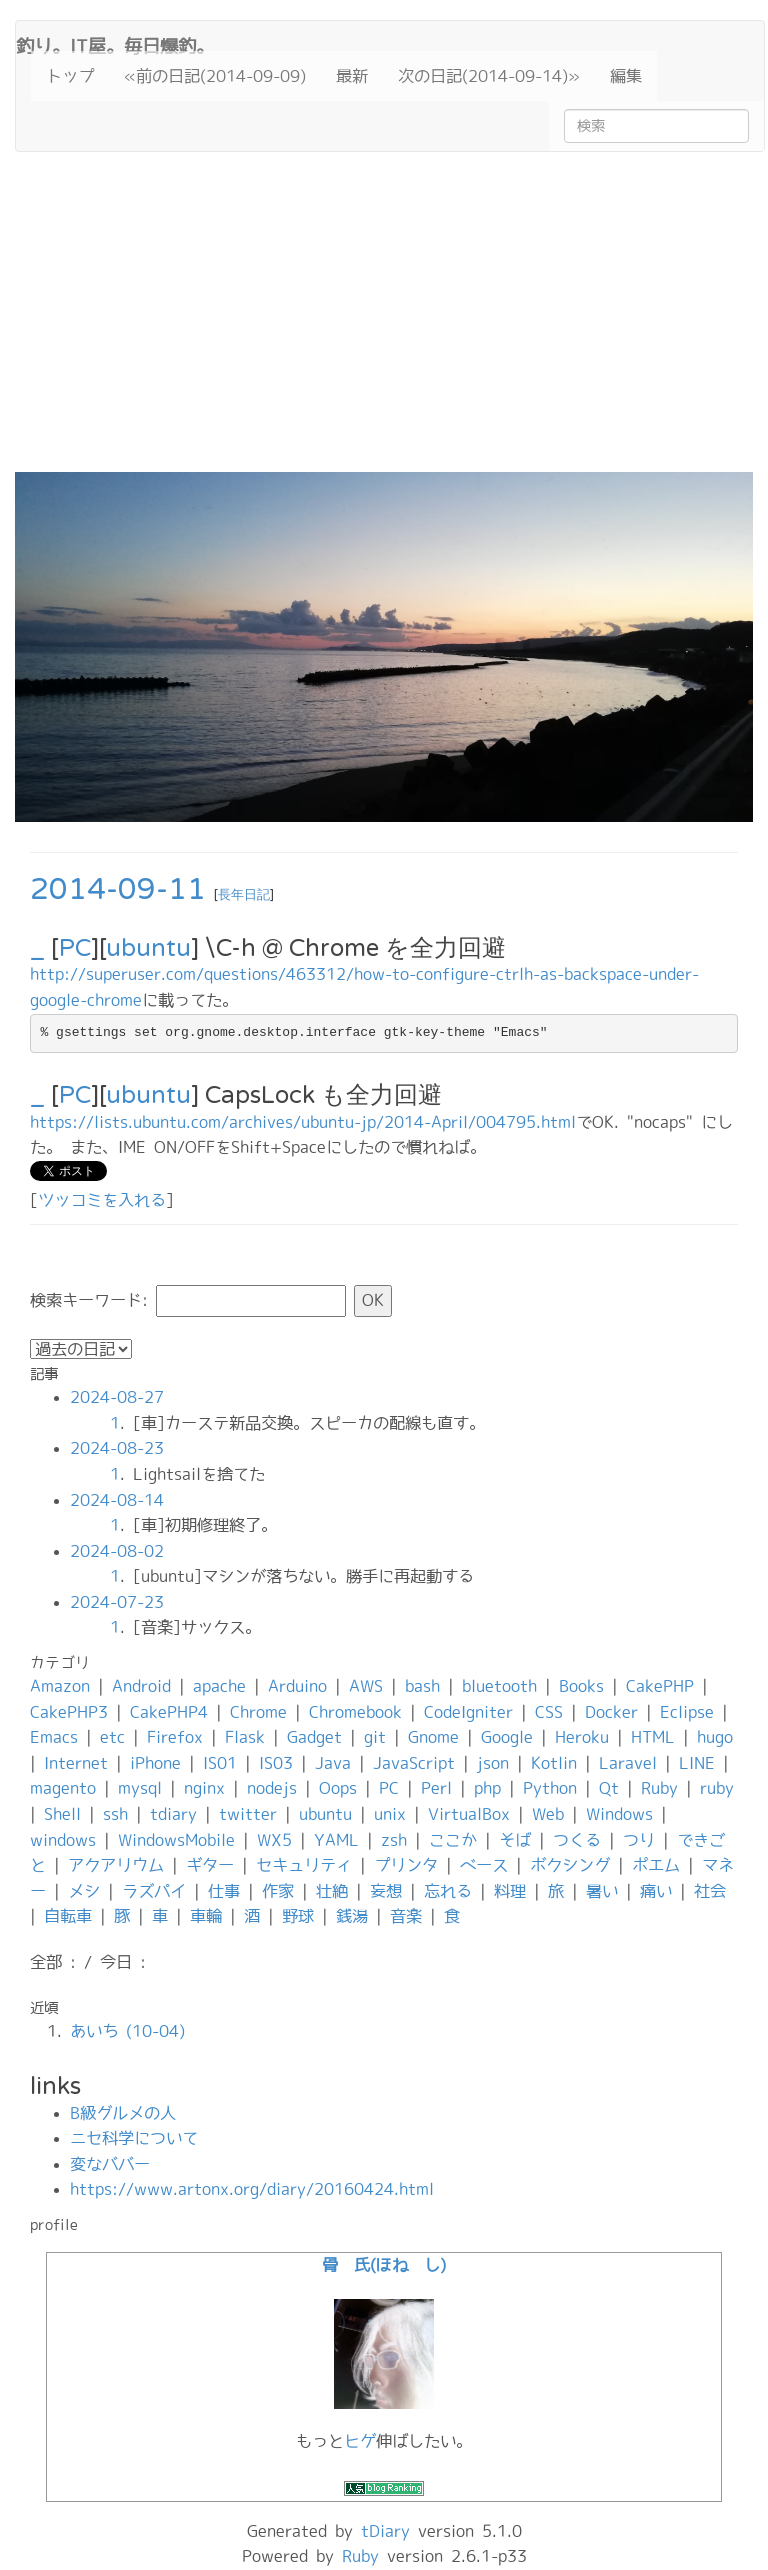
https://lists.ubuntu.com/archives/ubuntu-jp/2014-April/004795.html (303, 1122)
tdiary (173, 1814)
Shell (62, 1814)
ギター (210, 1865)
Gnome (433, 1737)
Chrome (258, 1712)
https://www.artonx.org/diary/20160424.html (252, 2189)
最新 (352, 76)
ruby (717, 1788)
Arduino (297, 1686)
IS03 (276, 1763)
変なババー (110, 2164)
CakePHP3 (69, 1712)
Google (507, 1737)
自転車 (68, 1916)
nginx (204, 1788)
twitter (248, 1814)
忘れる (448, 1891)
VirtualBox (469, 1814)
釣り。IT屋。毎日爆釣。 (115, 44)
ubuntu (148, 948)
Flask (245, 1737)
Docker (611, 1712)
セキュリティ (304, 1865)
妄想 (386, 1891)
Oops (338, 1788)
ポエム (656, 1865)
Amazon (60, 1686)
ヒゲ (360, 2441)
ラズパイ (154, 1891)
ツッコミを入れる (102, 1200)
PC (75, 948)
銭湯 (352, 1916)
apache (219, 1686)
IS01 (220, 1763)
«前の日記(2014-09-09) (215, 76)
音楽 (406, 1916)
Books (581, 1686)
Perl (436, 1788)
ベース (484, 1865)
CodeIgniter (468, 1712)
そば (515, 1840)
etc (112, 1737)
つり (639, 1840)
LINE (697, 1763)
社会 (710, 1891)
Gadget (314, 1737)
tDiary (385, 2531)
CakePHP (660, 1686)
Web (548, 1814)
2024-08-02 (117, 1551)
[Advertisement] (384, 322)
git (375, 1737)
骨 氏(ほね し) (384, 2265)
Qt (609, 1788)
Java (333, 1763)
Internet (76, 1763)
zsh (394, 1840)
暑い (602, 1891)
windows (63, 1840)
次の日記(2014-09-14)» (489, 76)
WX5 (274, 1840)
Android (141, 1686)
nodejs (272, 1788)
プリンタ (406, 1865)
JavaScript (414, 1763)
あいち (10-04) (127, 2031)
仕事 (224, 1891)
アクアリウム (116, 1865)
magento (63, 1788)
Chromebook (355, 1712)
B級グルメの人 (123, 2113)
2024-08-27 (117, 1397)
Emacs (54, 1737)
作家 (278, 1891)
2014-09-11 (118, 889)
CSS (549, 1712)
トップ (70, 76)
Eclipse (687, 1712)
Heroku (582, 1737)
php (487, 1788)
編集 (626, 76)
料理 (510, 1891)
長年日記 (244, 895)
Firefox (175, 1737)
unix (390, 1814)
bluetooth (499, 1686)
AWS (366, 1686)
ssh (115, 1814)
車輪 (206, 1916)
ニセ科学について (134, 2138)
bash (422, 1686)
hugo (715, 1737)
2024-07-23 (117, 1602)
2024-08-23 (117, 1448)
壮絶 (332, 1891)
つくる (577, 1840)
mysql (140, 1788)
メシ (84, 1891)
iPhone (155, 1763)
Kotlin (554, 1763)
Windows (619, 1814)
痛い (656, 1891)
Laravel (628, 1763)
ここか (453, 1840)
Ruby (659, 1788)
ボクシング (570, 1865)
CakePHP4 (169, 1712)
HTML (653, 1737)
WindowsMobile (176, 1840)
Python (550, 1788)
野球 (298, 1916)
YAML (336, 1840)
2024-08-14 (117, 1500)
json (493, 1763)
